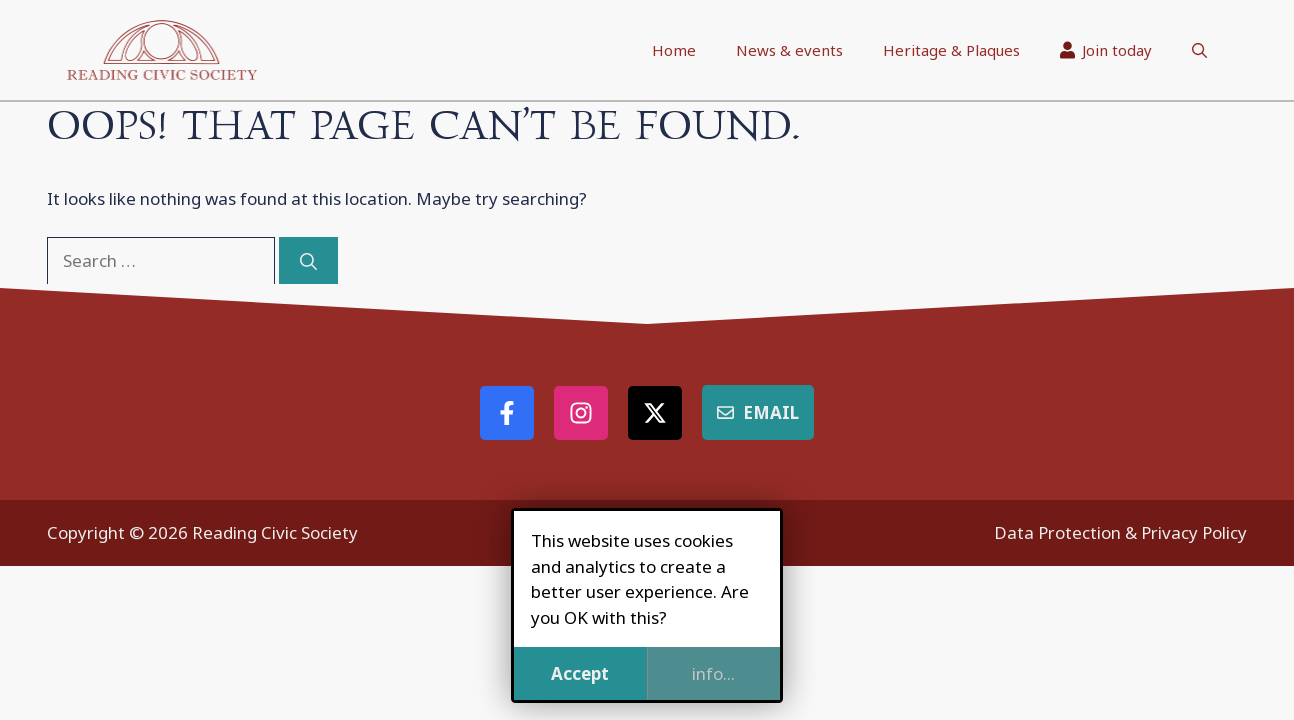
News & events (789, 50)
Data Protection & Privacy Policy (1120, 532)
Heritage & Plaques (951, 50)
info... (713, 673)
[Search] (308, 261)
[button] (1199, 50)
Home (674, 50)
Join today (1106, 50)
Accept (580, 673)
